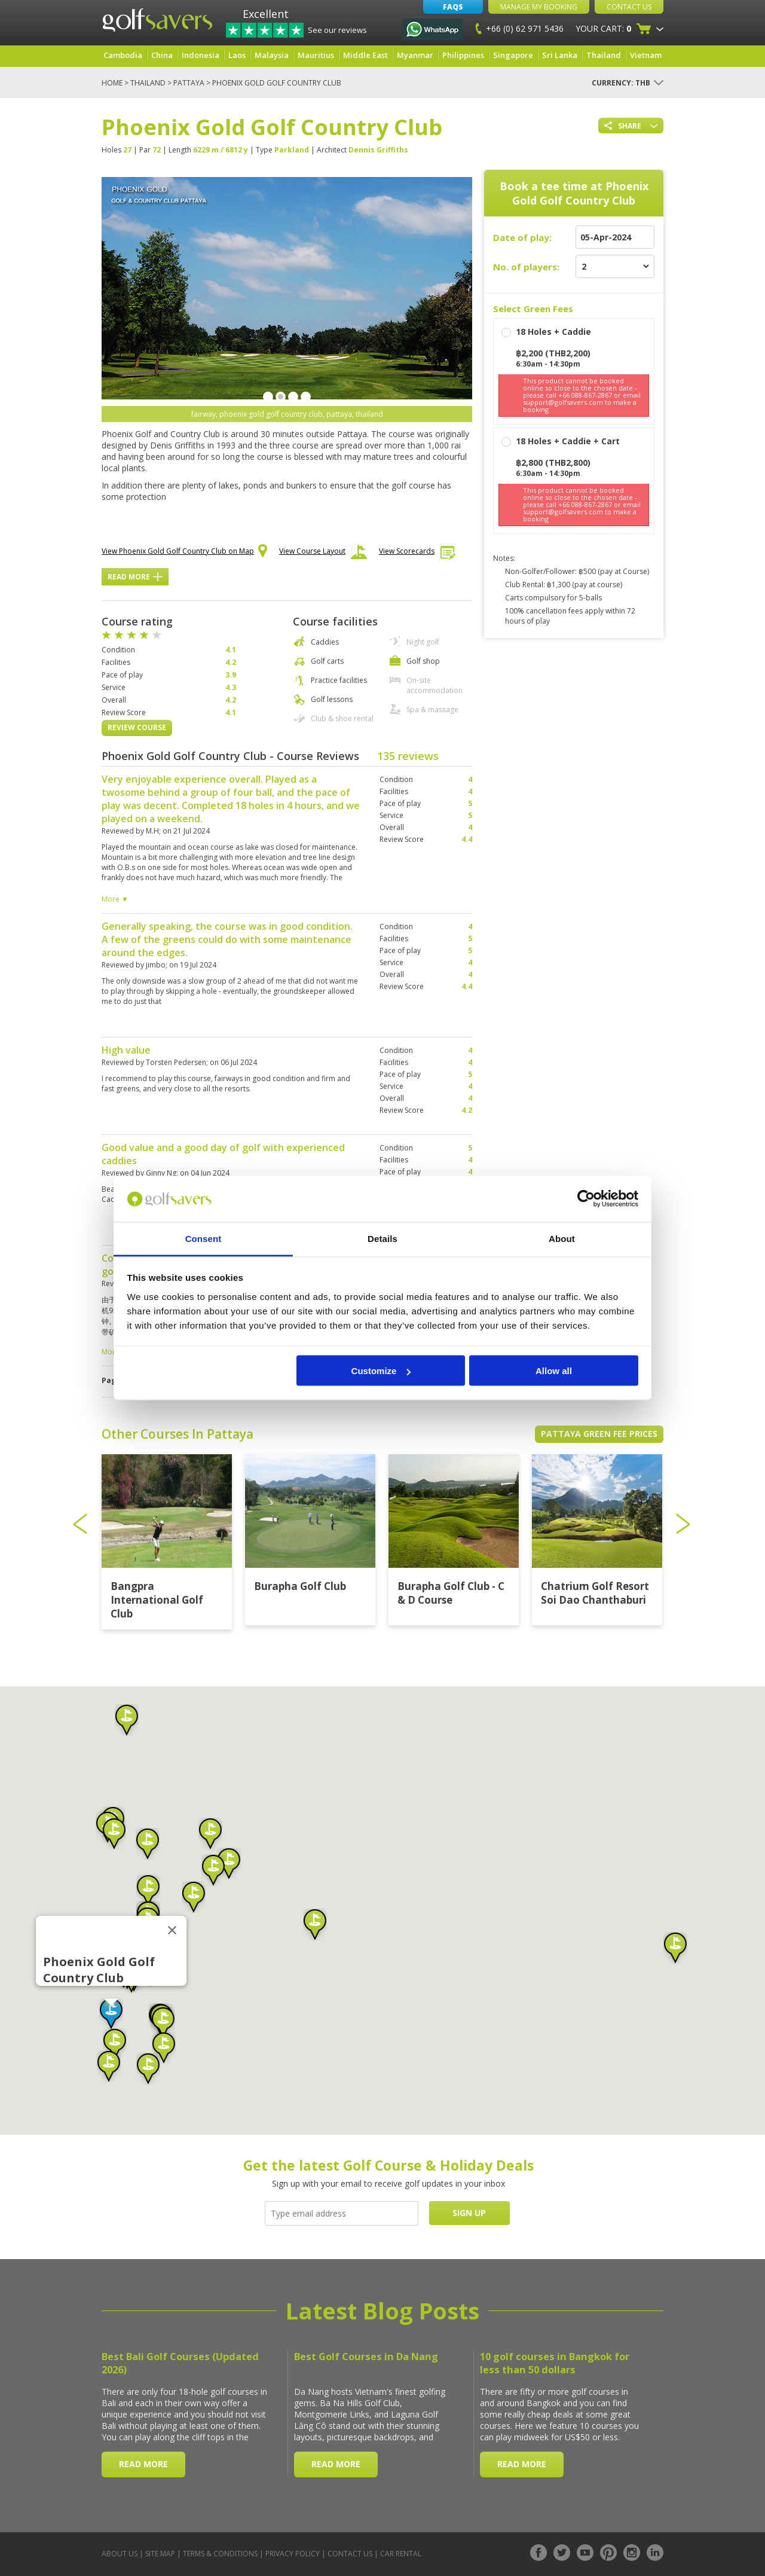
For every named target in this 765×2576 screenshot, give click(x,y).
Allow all (554, 1371)
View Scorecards (417, 554)
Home (112, 83)
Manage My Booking (538, 7)
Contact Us (629, 7)
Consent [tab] (203, 1238)
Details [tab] (382, 1238)
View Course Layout (323, 554)
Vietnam (646, 55)
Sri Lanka (559, 55)
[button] (111, 2014)
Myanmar (415, 55)
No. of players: (526, 267)
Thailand (603, 55)
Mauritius (316, 55)
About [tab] (562, 1238)
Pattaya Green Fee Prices (599, 1433)
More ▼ (115, 899)
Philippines (463, 55)
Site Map (160, 2553)
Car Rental (400, 2553)
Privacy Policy (292, 2553)
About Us (119, 2553)
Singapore (513, 55)
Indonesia (200, 55)
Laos (237, 55)
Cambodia (122, 55)
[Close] (172, 1930)
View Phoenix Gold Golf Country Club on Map (184, 552)
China (162, 55)
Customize (381, 1371)
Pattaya (188, 83)
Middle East (365, 55)
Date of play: (522, 237)
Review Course (137, 727)
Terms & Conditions (220, 2553)
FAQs (453, 7)
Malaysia (272, 55)
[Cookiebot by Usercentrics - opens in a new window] (586, 1199)
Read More (135, 577)
